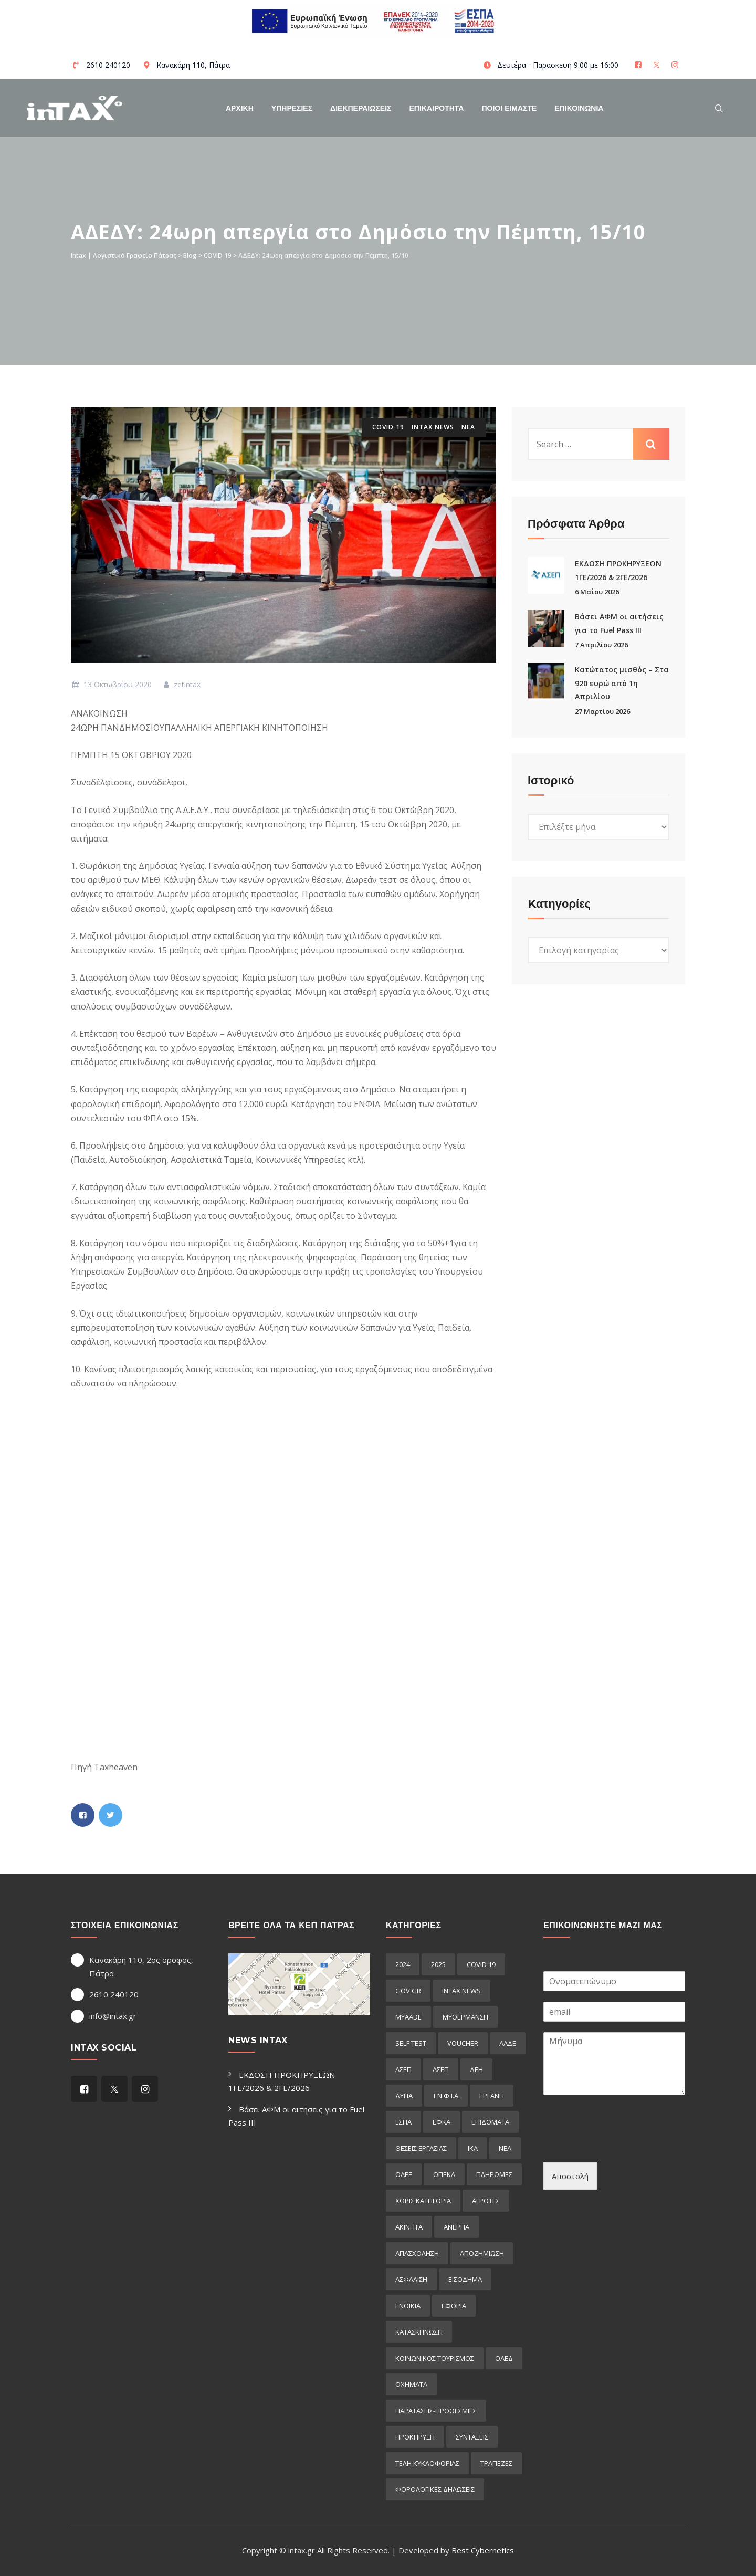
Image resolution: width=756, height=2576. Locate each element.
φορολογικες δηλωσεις (435, 2489)
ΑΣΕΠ (403, 2069)
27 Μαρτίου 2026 (602, 711)
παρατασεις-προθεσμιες (436, 2410)
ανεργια (456, 2227)
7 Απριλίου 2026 (601, 644)
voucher (462, 2043)
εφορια (454, 2305)
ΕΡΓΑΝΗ (491, 2095)
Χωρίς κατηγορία (423, 2200)
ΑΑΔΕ (507, 2043)
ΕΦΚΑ (441, 2122)
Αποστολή (570, 2176)
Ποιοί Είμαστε (509, 108)
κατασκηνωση (419, 2332)
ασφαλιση (411, 2279)
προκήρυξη (415, 2437)
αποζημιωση (482, 2253)
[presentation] (623, 2145)
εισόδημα (465, 2279)
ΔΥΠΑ (404, 2095)
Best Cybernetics (483, 2550)
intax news (433, 427)
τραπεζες (496, 2463)
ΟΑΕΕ (403, 2174)
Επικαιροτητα (437, 108)
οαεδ (504, 2358)
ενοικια (408, 2305)
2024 (402, 1964)
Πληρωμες (494, 2174)
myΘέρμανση (465, 2017)
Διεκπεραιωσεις (360, 108)
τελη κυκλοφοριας (427, 2463)
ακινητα (409, 2227)
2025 (438, 1964)
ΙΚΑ (473, 2148)
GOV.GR (408, 1990)
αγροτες (486, 2200)
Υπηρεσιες (291, 108)
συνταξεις (472, 2437)
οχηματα (411, 2384)
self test (410, 2043)
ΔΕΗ (476, 2069)
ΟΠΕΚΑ (444, 2174)
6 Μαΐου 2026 (597, 591)
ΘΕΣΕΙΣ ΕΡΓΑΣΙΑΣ (421, 2148)
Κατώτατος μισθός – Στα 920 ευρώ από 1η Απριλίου (622, 683)
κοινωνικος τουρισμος (434, 2358)
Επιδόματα (490, 2122)
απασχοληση (417, 2253)
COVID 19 (388, 427)
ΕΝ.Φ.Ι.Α (446, 2095)
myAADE (408, 2017)
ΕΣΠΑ (403, 2122)
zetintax (181, 684)
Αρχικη (240, 108)
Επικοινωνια (578, 108)
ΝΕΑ (468, 427)
